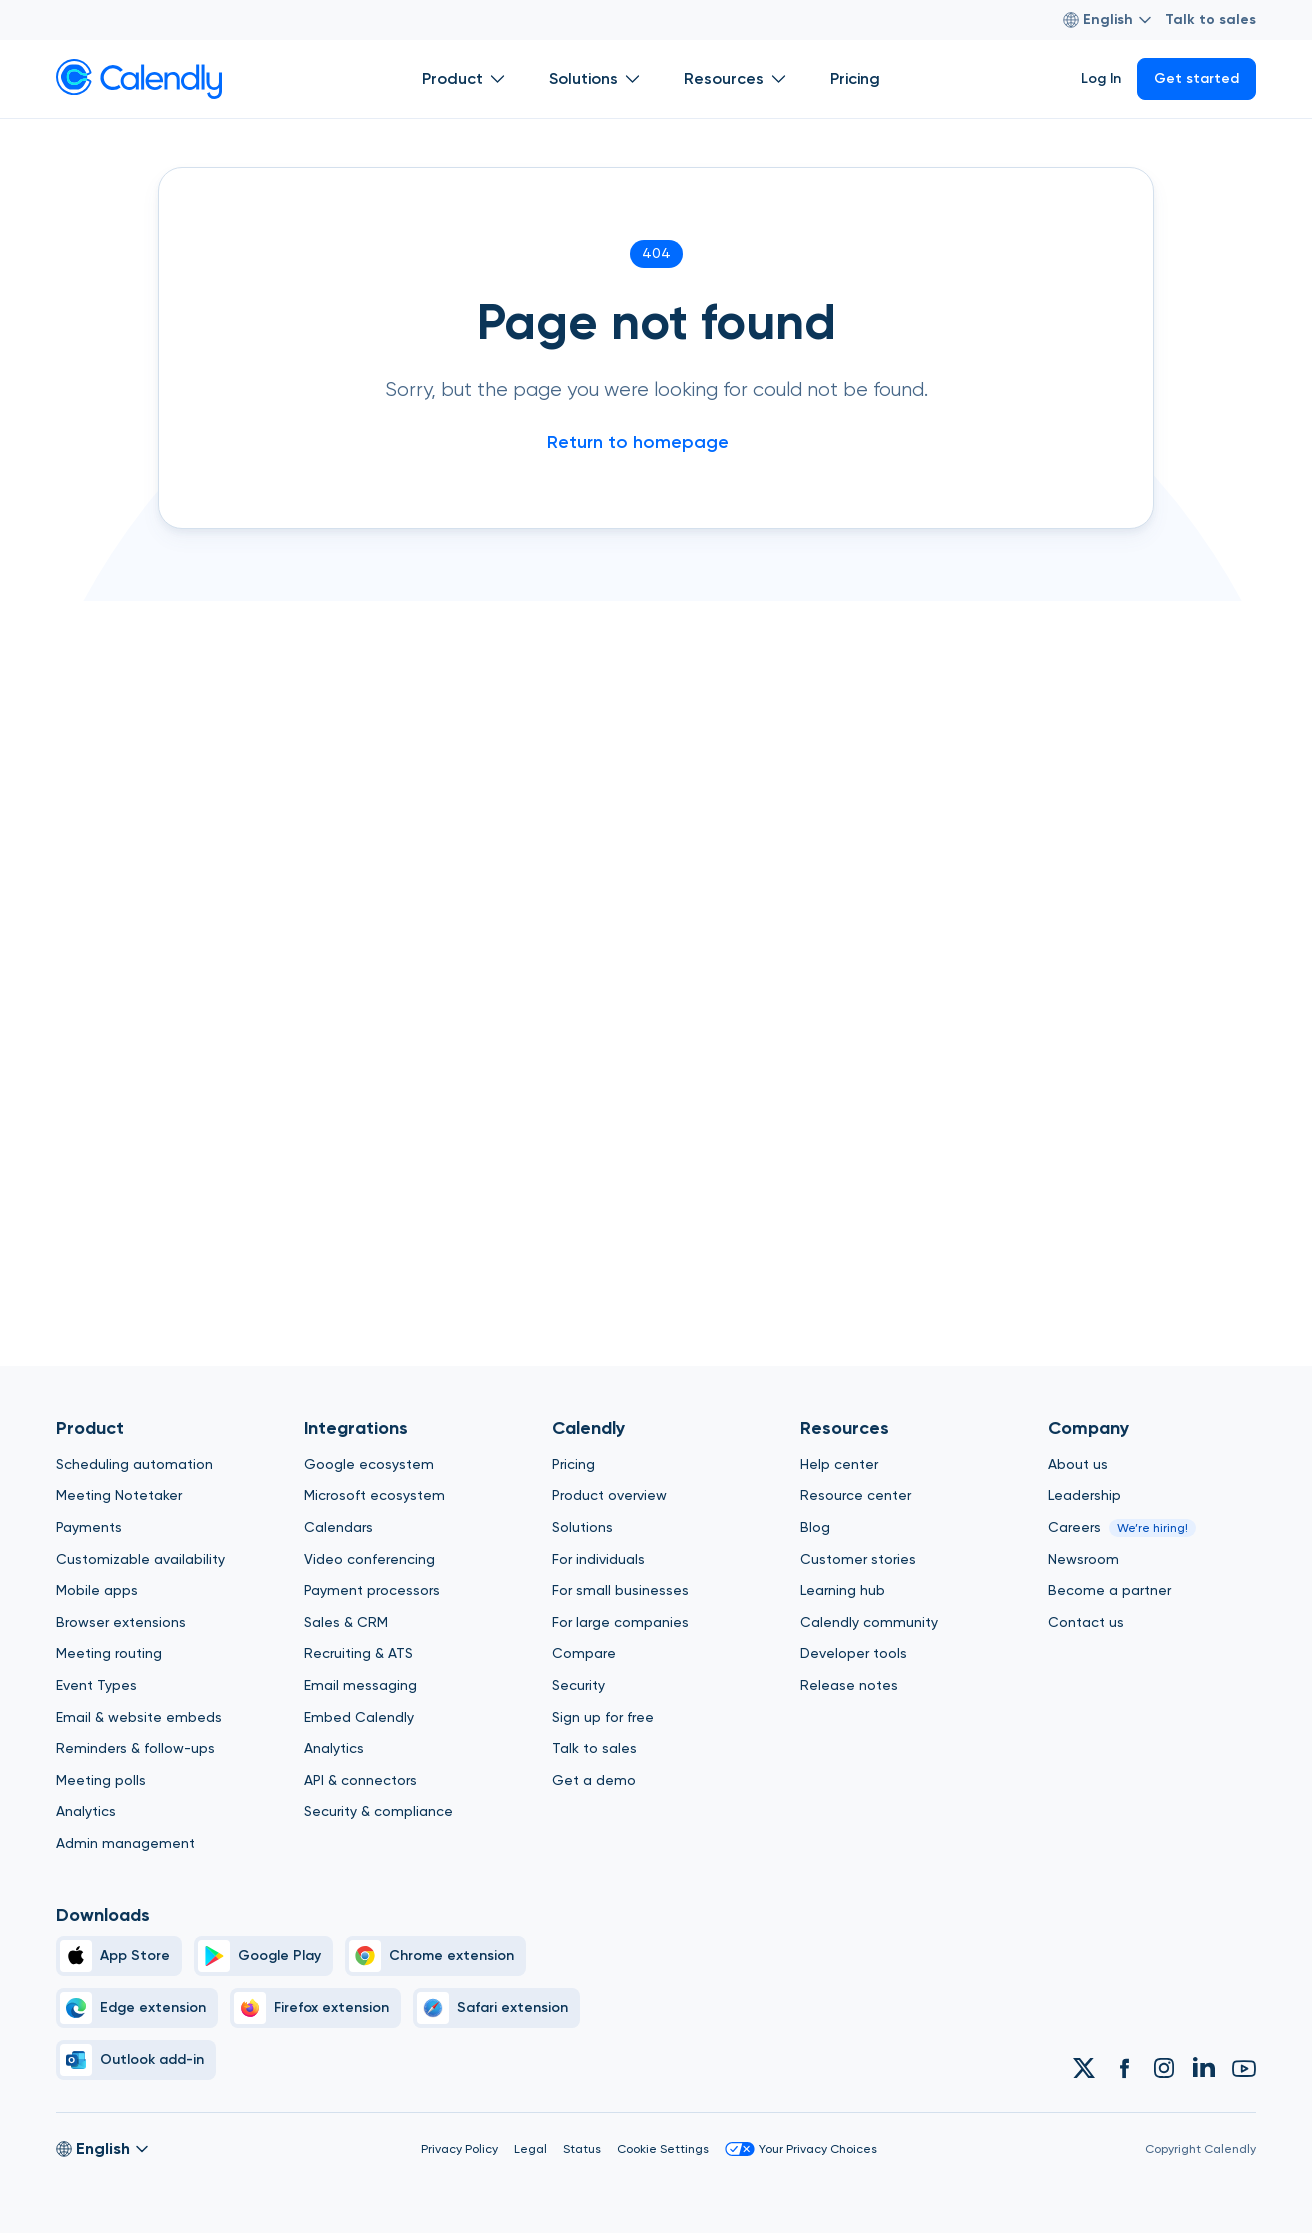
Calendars (338, 1527)
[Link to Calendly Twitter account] (1084, 2068)
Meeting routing (109, 1653)
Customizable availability (140, 1559)
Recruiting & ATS (358, 1653)
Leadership (1084, 1495)
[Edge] (137, 2008)
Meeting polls (101, 1780)
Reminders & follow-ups (135, 1748)
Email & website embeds (139, 1717)
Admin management (125, 1843)
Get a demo (594, 1780)
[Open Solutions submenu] (632, 79)
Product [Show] (465, 79)
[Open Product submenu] (497, 79)
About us (1078, 1464)
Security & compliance (378, 1811)
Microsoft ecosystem (374, 1495)
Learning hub (842, 1590)
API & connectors (360, 1780)
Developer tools (853, 1653)
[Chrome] (435, 1956)
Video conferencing (369, 1559)
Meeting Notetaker (119, 1495)
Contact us (1086, 1622)
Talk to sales (1210, 19)
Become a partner (1109, 1590)
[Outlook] (136, 2060)
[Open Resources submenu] (778, 79)
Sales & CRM (346, 1622)
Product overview (609, 1495)
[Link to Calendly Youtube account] (1244, 2068)
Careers (1074, 1527)
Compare (584, 1653)
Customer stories (858, 1559)
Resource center (855, 1495)
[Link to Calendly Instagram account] (1164, 2068)
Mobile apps (97, 1590)
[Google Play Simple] (263, 1956)
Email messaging (360, 1685)
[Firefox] (315, 2008)
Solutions (582, 1527)
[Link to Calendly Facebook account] (1124, 2068)
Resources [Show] (737, 79)
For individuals (598, 1559)
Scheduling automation (134, 1464)
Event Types (96, 1685)
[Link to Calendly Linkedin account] (1204, 2068)
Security (578, 1685)
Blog (815, 1527)
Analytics (86, 1811)
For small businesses (620, 1590)
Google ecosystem (369, 1464)
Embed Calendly (359, 1717)
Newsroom (1083, 1559)
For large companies (620, 1622)
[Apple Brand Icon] (119, 1956)
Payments (89, 1527)
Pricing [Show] (855, 78)
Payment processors (372, 1590)
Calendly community (869, 1622)
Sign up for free (603, 1717)
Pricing (573, 1464)
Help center (839, 1464)
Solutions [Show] (596, 79)
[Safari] (496, 2008)
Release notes (849, 1685)
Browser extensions (121, 1622)
